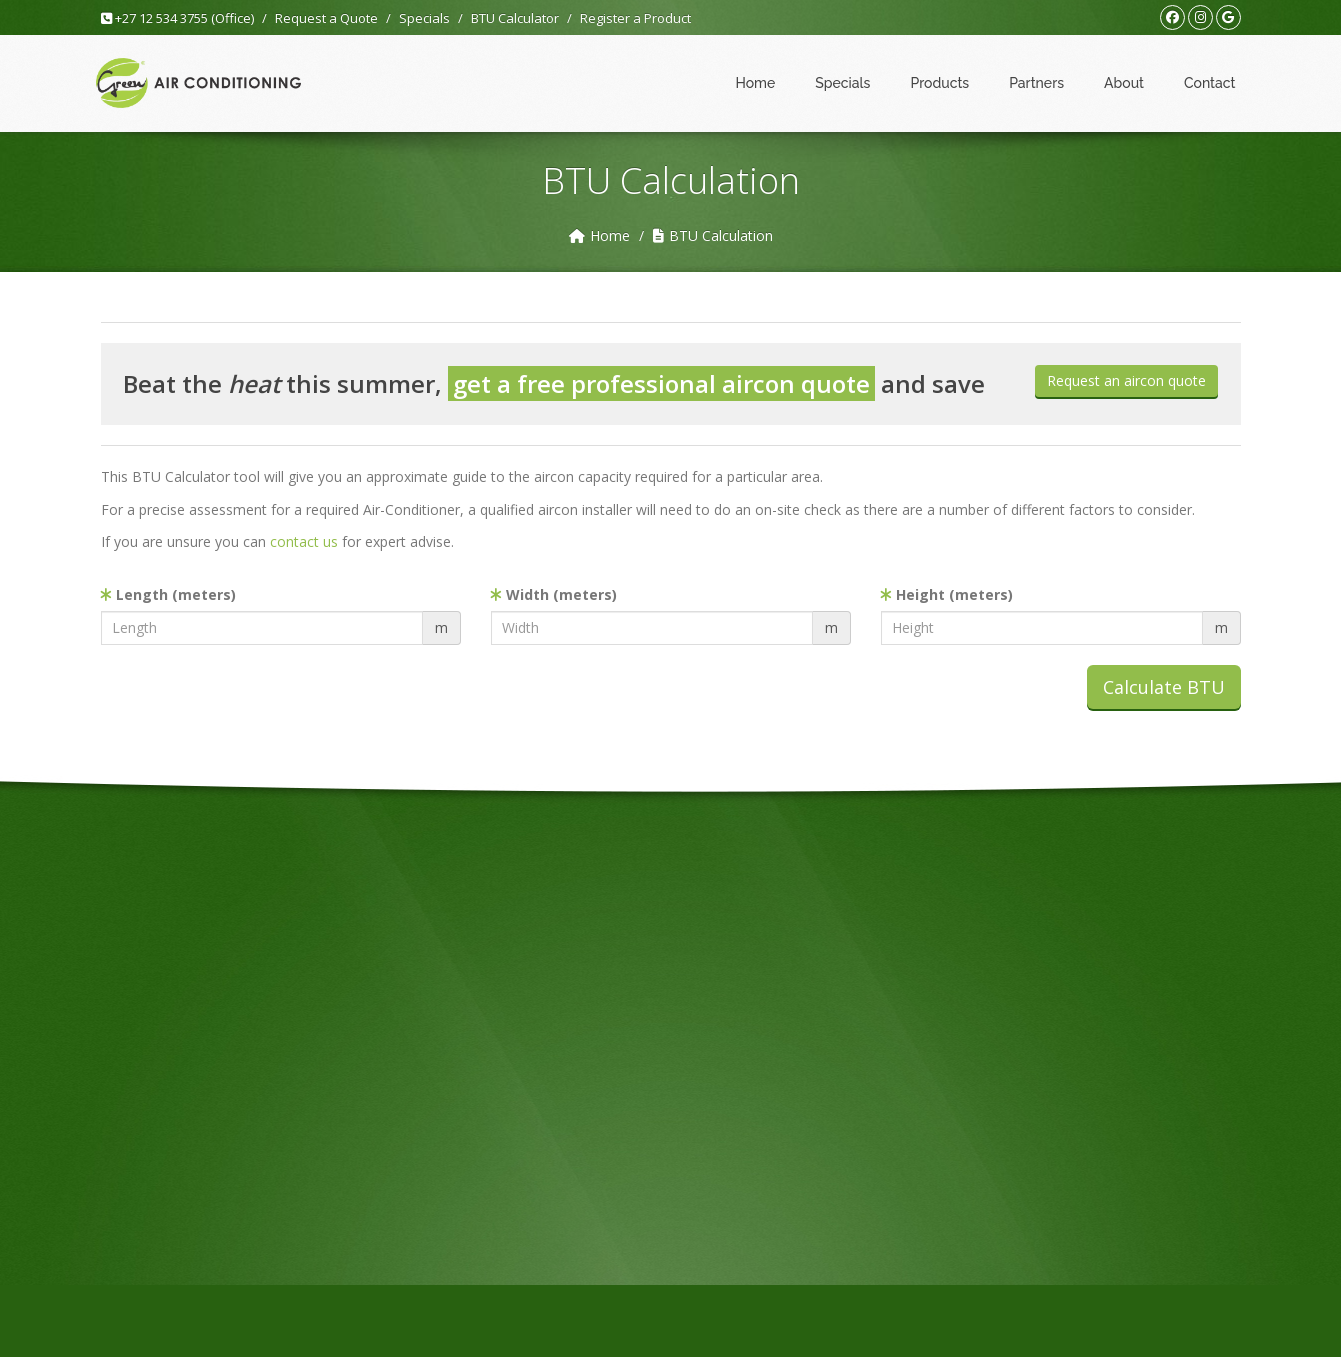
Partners (1036, 83)
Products (939, 83)
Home (755, 83)
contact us (304, 541)
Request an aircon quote (1126, 380)
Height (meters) (947, 594)
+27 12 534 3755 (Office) (177, 18)
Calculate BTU (1164, 687)
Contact (1210, 83)
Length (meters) (168, 594)
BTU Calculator (515, 18)
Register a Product (635, 18)
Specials (424, 18)
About (1124, 83)
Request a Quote (326, 18)
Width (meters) (554, 594)
